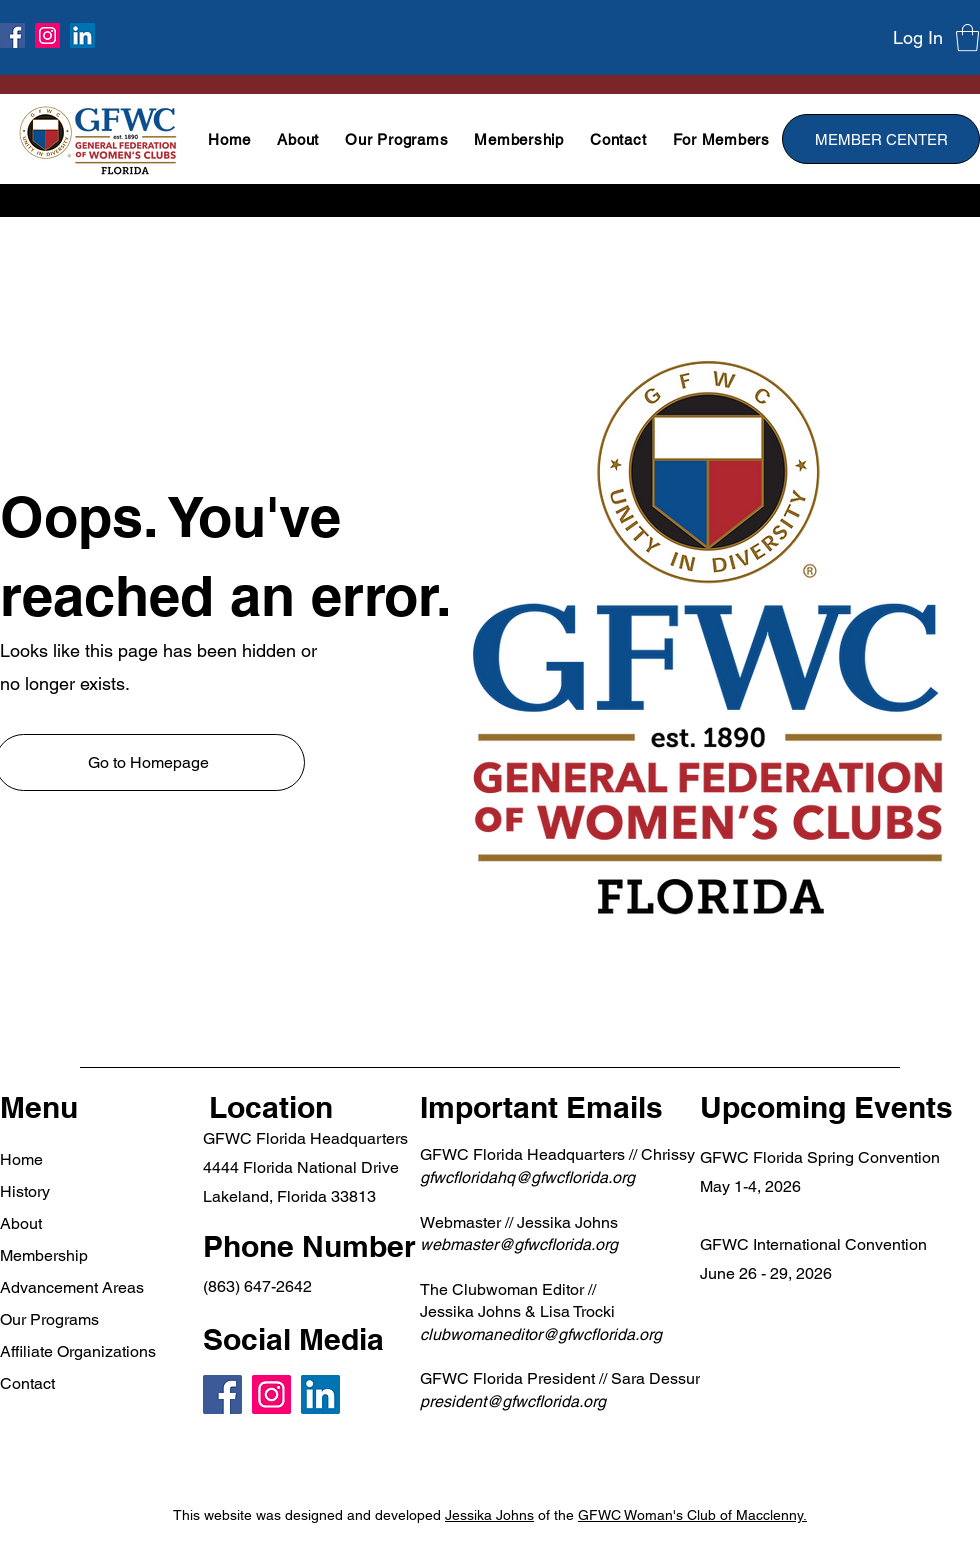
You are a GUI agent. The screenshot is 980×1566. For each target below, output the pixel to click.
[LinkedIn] (82, 35)
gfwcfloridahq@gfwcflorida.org (527, 1177)
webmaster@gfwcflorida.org (519, 1244)
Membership (44, 1255)
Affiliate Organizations (78, 1351)
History (25, 1191)
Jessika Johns (489, 1515)
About (21, 1223)
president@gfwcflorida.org (513, 1401)
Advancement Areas (72, 1287)
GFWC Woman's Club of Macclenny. (692, 1515)
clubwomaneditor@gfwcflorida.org (541, 1334)
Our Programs (49, 1319)
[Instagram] (47, 35)
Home (21, 1159)
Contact (27, 1383)
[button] (967, 37)
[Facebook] (12, 35)
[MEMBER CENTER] (881, 139)
